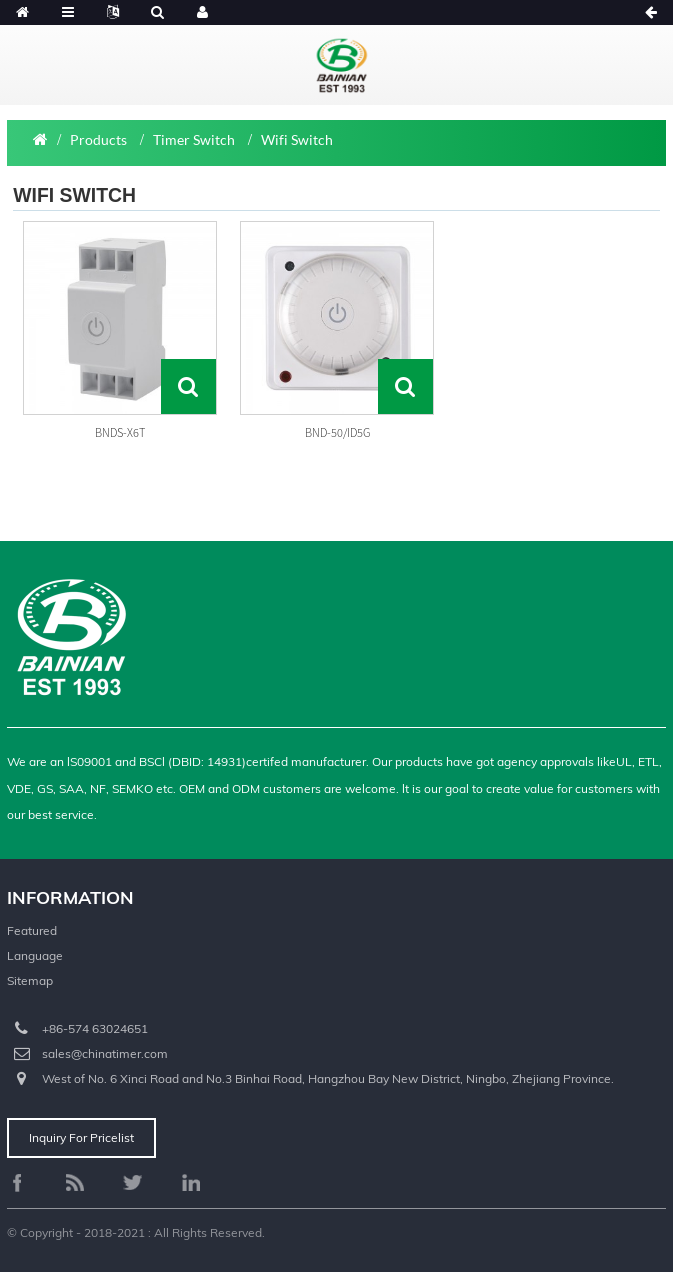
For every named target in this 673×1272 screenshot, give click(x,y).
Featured (32, 930)
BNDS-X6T (120, 432)
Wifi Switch (297, 139)
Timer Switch (194, 139)
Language (35, 955)
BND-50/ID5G (337, 432)
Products (98, 139)
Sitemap (30, 980)
